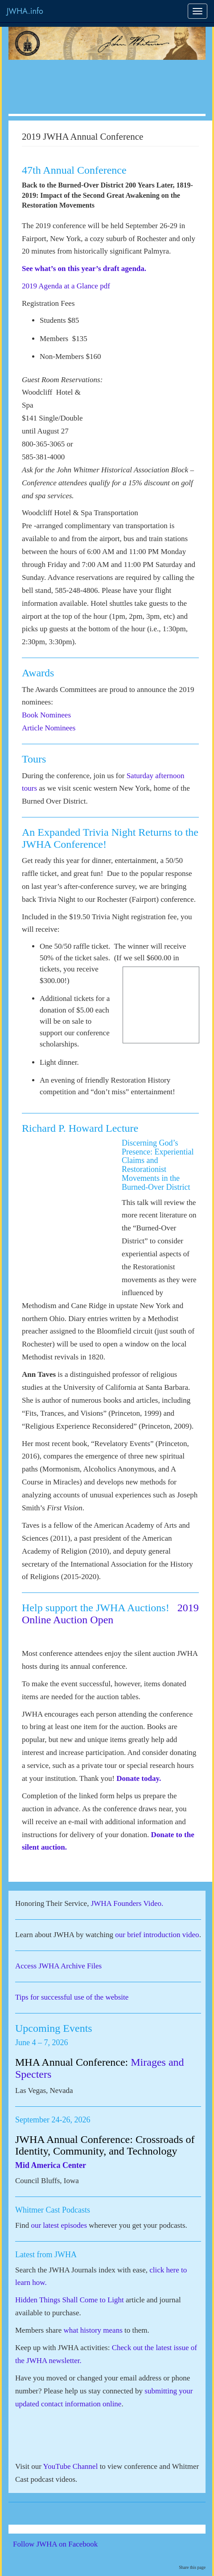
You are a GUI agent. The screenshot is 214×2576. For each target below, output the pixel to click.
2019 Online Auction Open (110, 1613)
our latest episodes (59, 2225)
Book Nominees (46, 715)
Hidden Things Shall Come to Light (69, 2300)
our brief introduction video (157, 1934)
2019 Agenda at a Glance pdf (66, 286)
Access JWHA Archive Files (58, 1966)
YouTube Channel (70, 2466)
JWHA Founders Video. (127, 1903)
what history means (93, 2330)
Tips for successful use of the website (71, 1997)
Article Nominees (48, 728)
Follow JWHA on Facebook (67, 2544)
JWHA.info (25, 11)
